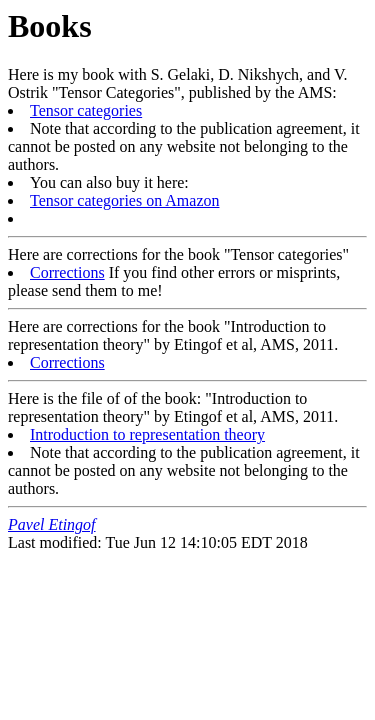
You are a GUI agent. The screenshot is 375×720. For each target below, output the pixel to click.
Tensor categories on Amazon (124, 200)
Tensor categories (86, 110)
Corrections (67, 272)
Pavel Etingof (52, 524)
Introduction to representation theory (147, 434)
